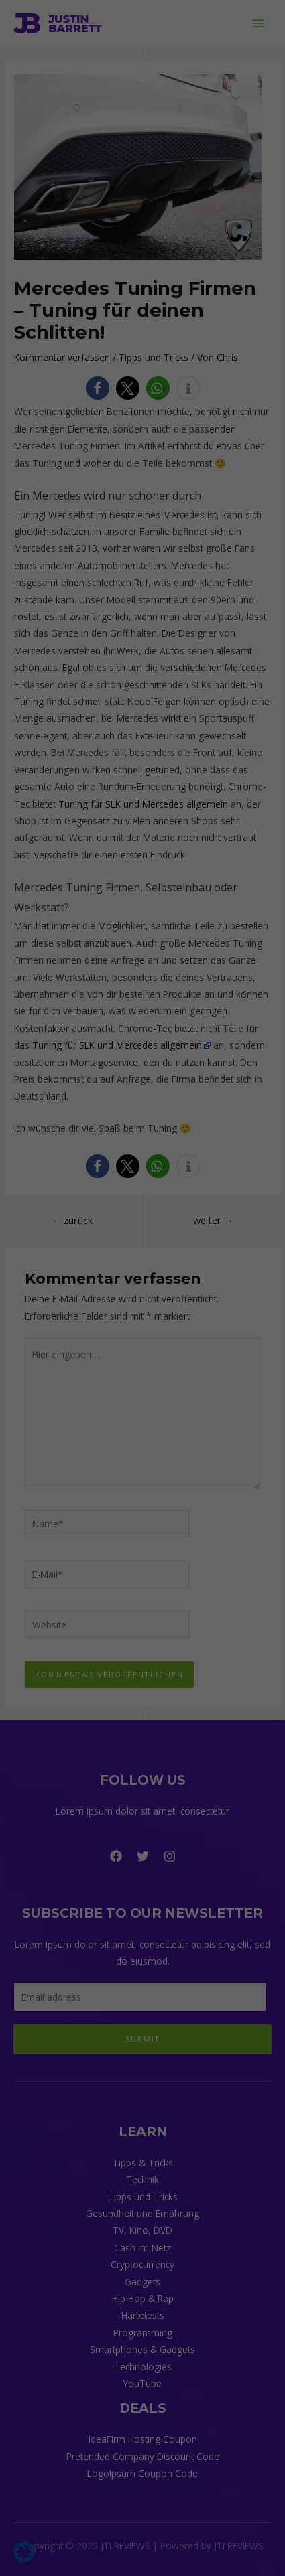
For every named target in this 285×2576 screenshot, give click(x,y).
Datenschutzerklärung (93, 204)
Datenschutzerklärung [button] (148, 579)
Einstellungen (104, 216)
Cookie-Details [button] (79, 579)
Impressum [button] (212, 579)
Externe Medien (57, 313)
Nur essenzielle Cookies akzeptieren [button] (143, 507)
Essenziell (44, 243)
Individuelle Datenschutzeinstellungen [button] (142, 546)
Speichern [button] (143, 467)
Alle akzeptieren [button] (143, 427)
